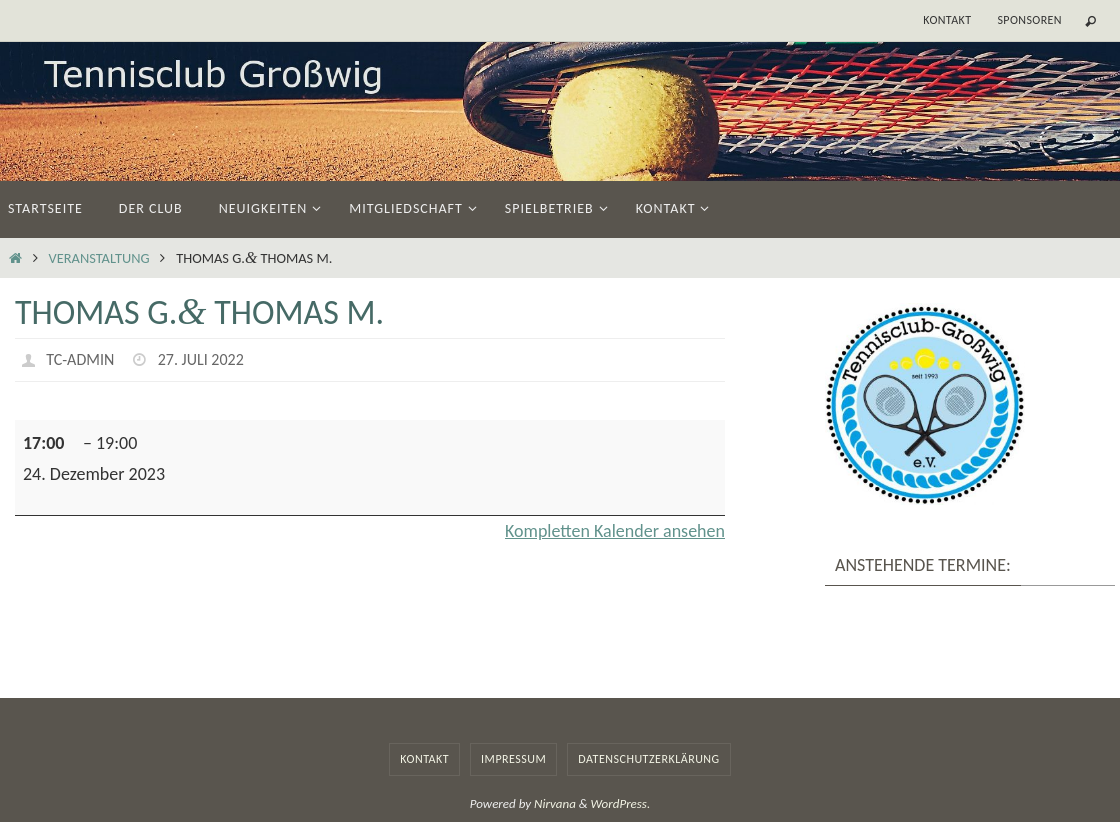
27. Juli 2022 (201, 359)
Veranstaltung (99, 258)
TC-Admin (80, 359)
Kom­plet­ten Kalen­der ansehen (615, 531)
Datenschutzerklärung (648, 759)
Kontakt (947, 20)
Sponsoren (1029, 20)
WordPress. (621, 803)
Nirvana (555, 803)
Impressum (513, 759)
